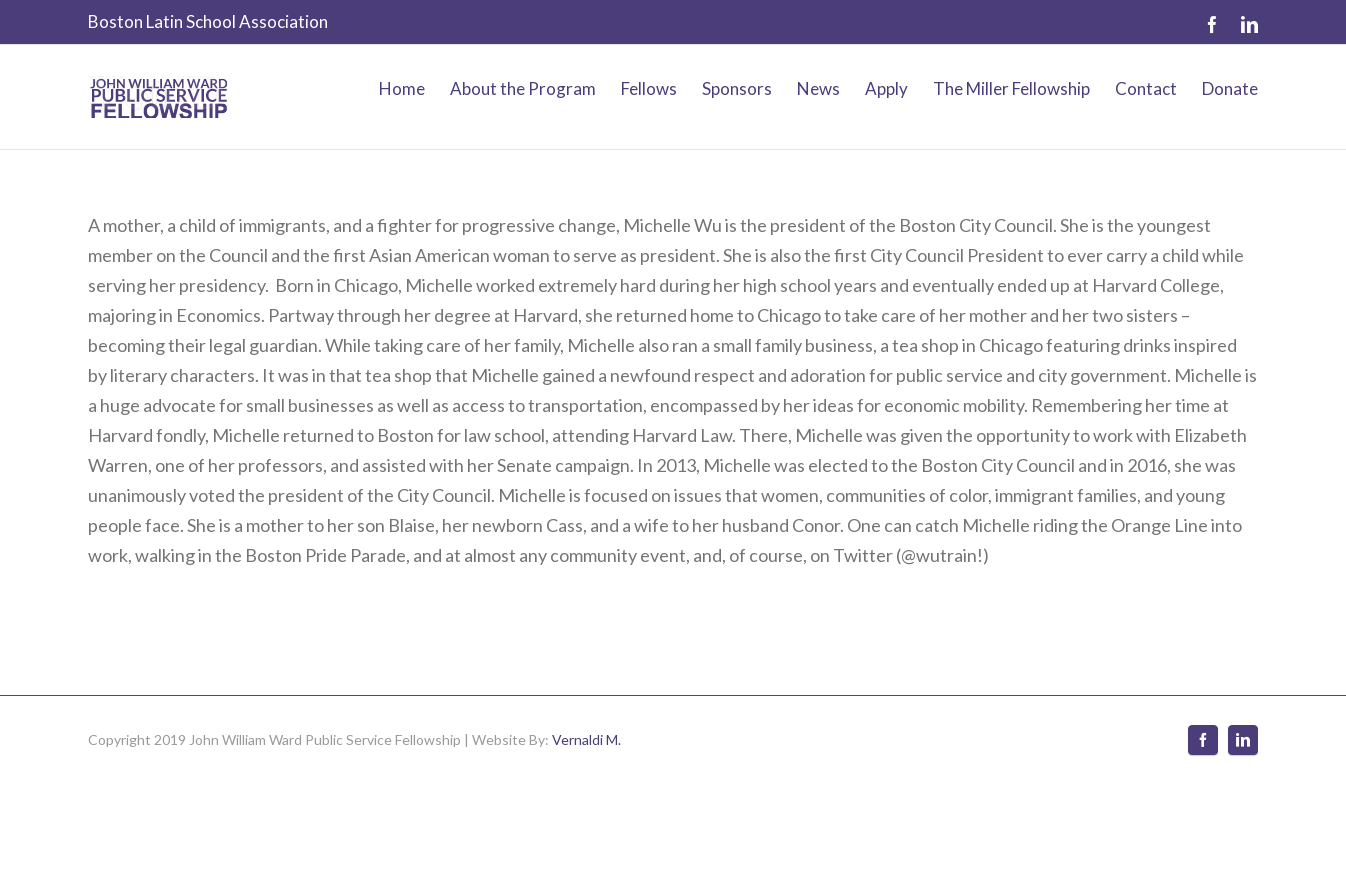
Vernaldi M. (586, 739)
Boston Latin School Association (208, 21)
